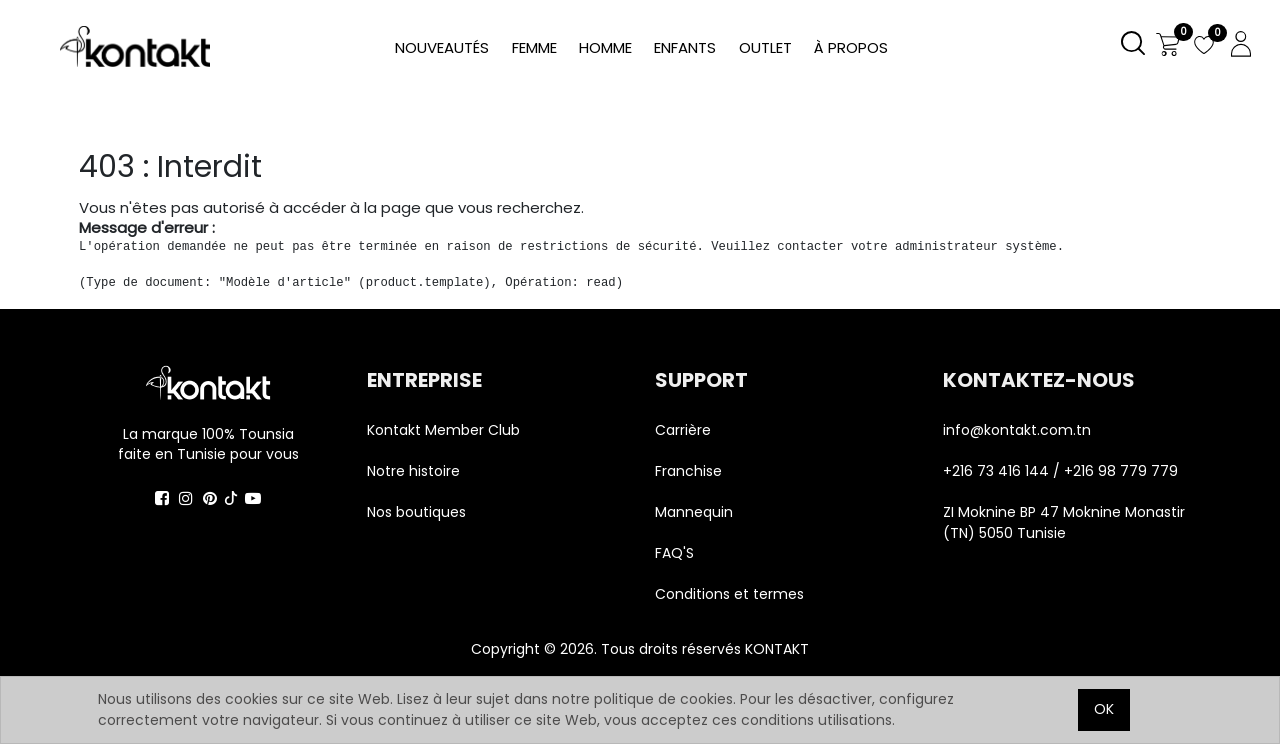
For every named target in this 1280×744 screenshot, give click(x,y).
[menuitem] (851, 48)
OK (1104, 709)
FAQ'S (674, 553)
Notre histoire (413, 471)
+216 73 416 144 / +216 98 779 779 (1060, 471)
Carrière (683, 430)
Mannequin (696, 512)
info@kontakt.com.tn (1019, 430)
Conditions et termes (729, 594)
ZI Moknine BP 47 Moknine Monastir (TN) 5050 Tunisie (1064, 522)
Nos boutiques (416, 512)
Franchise (688, 471)
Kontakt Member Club (443, 430)
